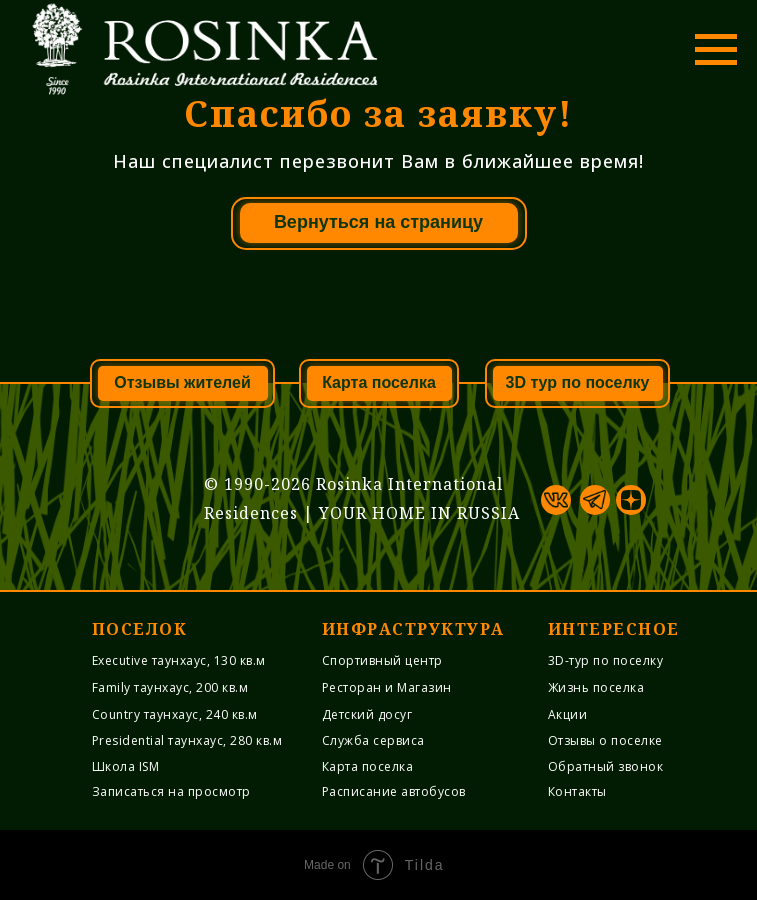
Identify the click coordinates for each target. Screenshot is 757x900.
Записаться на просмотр (171, 791)
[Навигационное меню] (716, 50)
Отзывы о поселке (605, 740)
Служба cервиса (373, 740)
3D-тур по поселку (606, 660)
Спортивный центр (382, 660)
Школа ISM (126, 766)
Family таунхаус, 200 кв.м (170, 687)
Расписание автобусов (394, 791)
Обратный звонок (606, 766)
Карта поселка (368, 766)
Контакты (577, 791)
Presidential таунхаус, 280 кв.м (187, 740)
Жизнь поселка (596, 687)
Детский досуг (367, 714)
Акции (568, 714)
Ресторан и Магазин (387, 687)
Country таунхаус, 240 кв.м (175, 714)
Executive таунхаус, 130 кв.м (179, 660)
